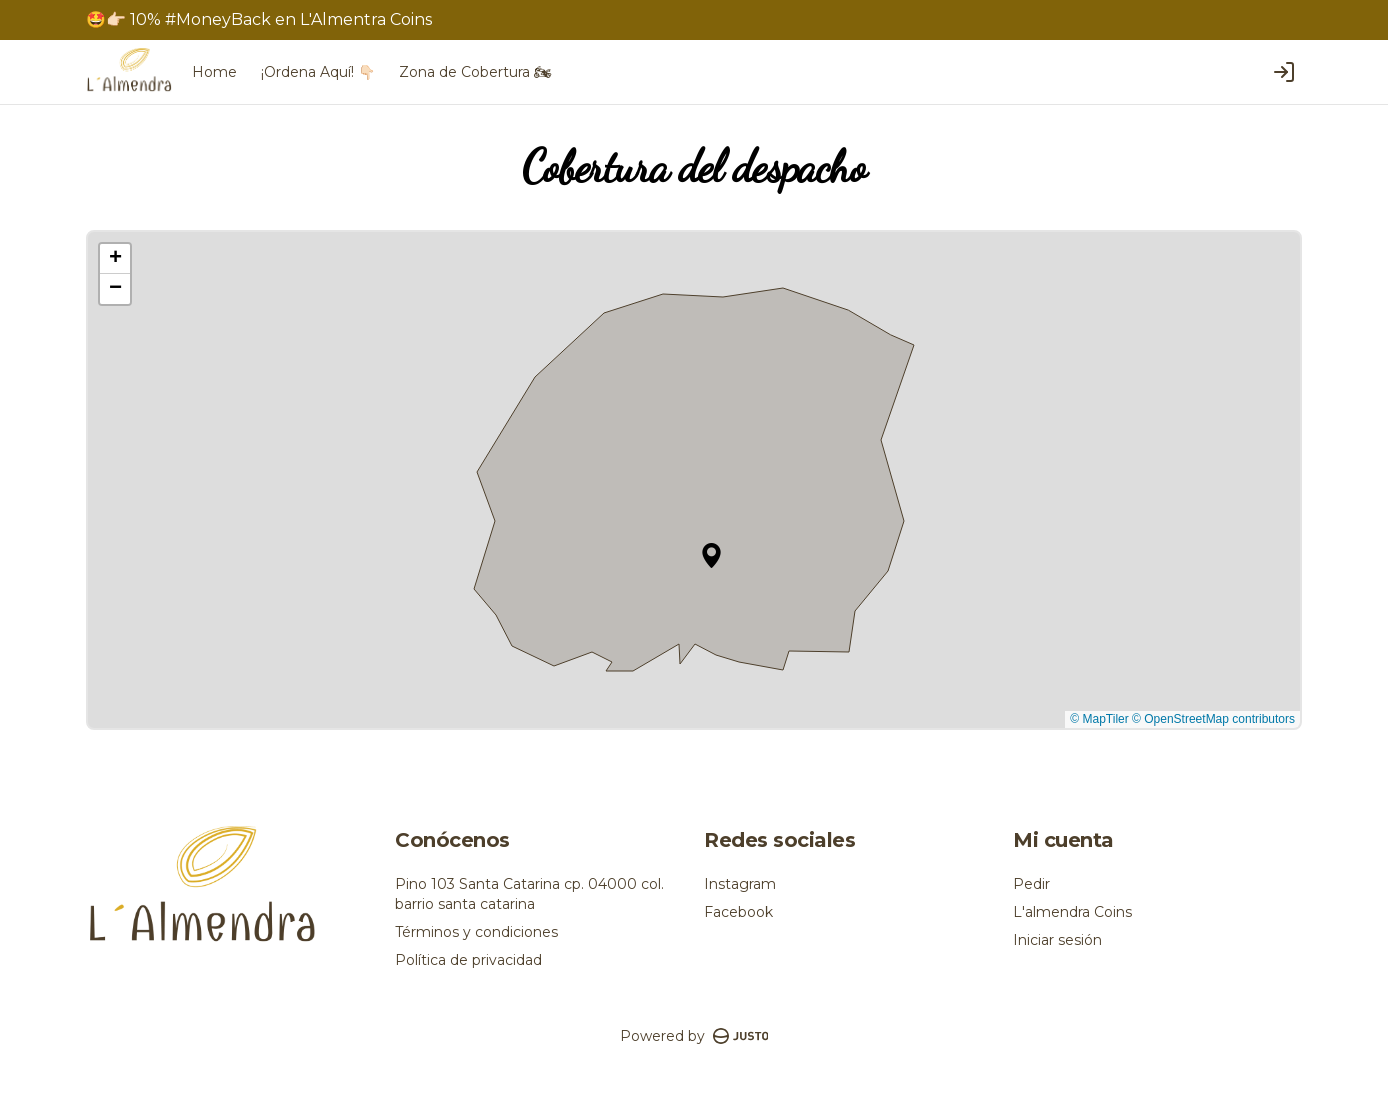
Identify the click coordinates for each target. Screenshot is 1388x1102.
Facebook (738, 912)
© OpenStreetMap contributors (1213, 719)
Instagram (740, 884)
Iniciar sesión (1057, 940)
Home (214, 72)
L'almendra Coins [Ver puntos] (1072, 912)
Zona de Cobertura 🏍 (475, 72)
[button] (711, 555)
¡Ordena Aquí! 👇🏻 (318, 72)
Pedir (1031, 884)
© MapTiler (1099, 719)
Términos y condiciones (476, 932)
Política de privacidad (468, 960)
